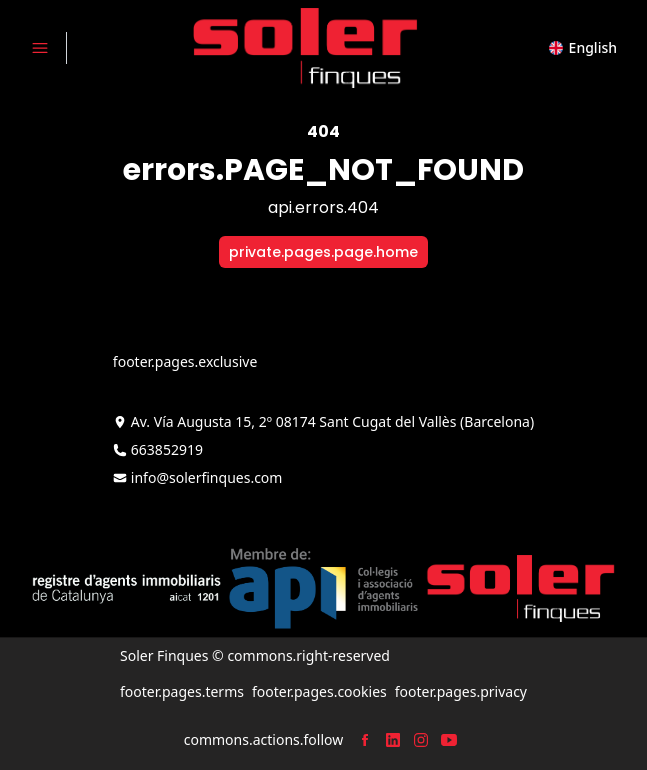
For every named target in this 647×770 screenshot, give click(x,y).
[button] (583, 48)
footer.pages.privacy (461, 691)
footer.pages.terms (182, 691)
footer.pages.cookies (319, 691)
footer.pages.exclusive (185, 361)
